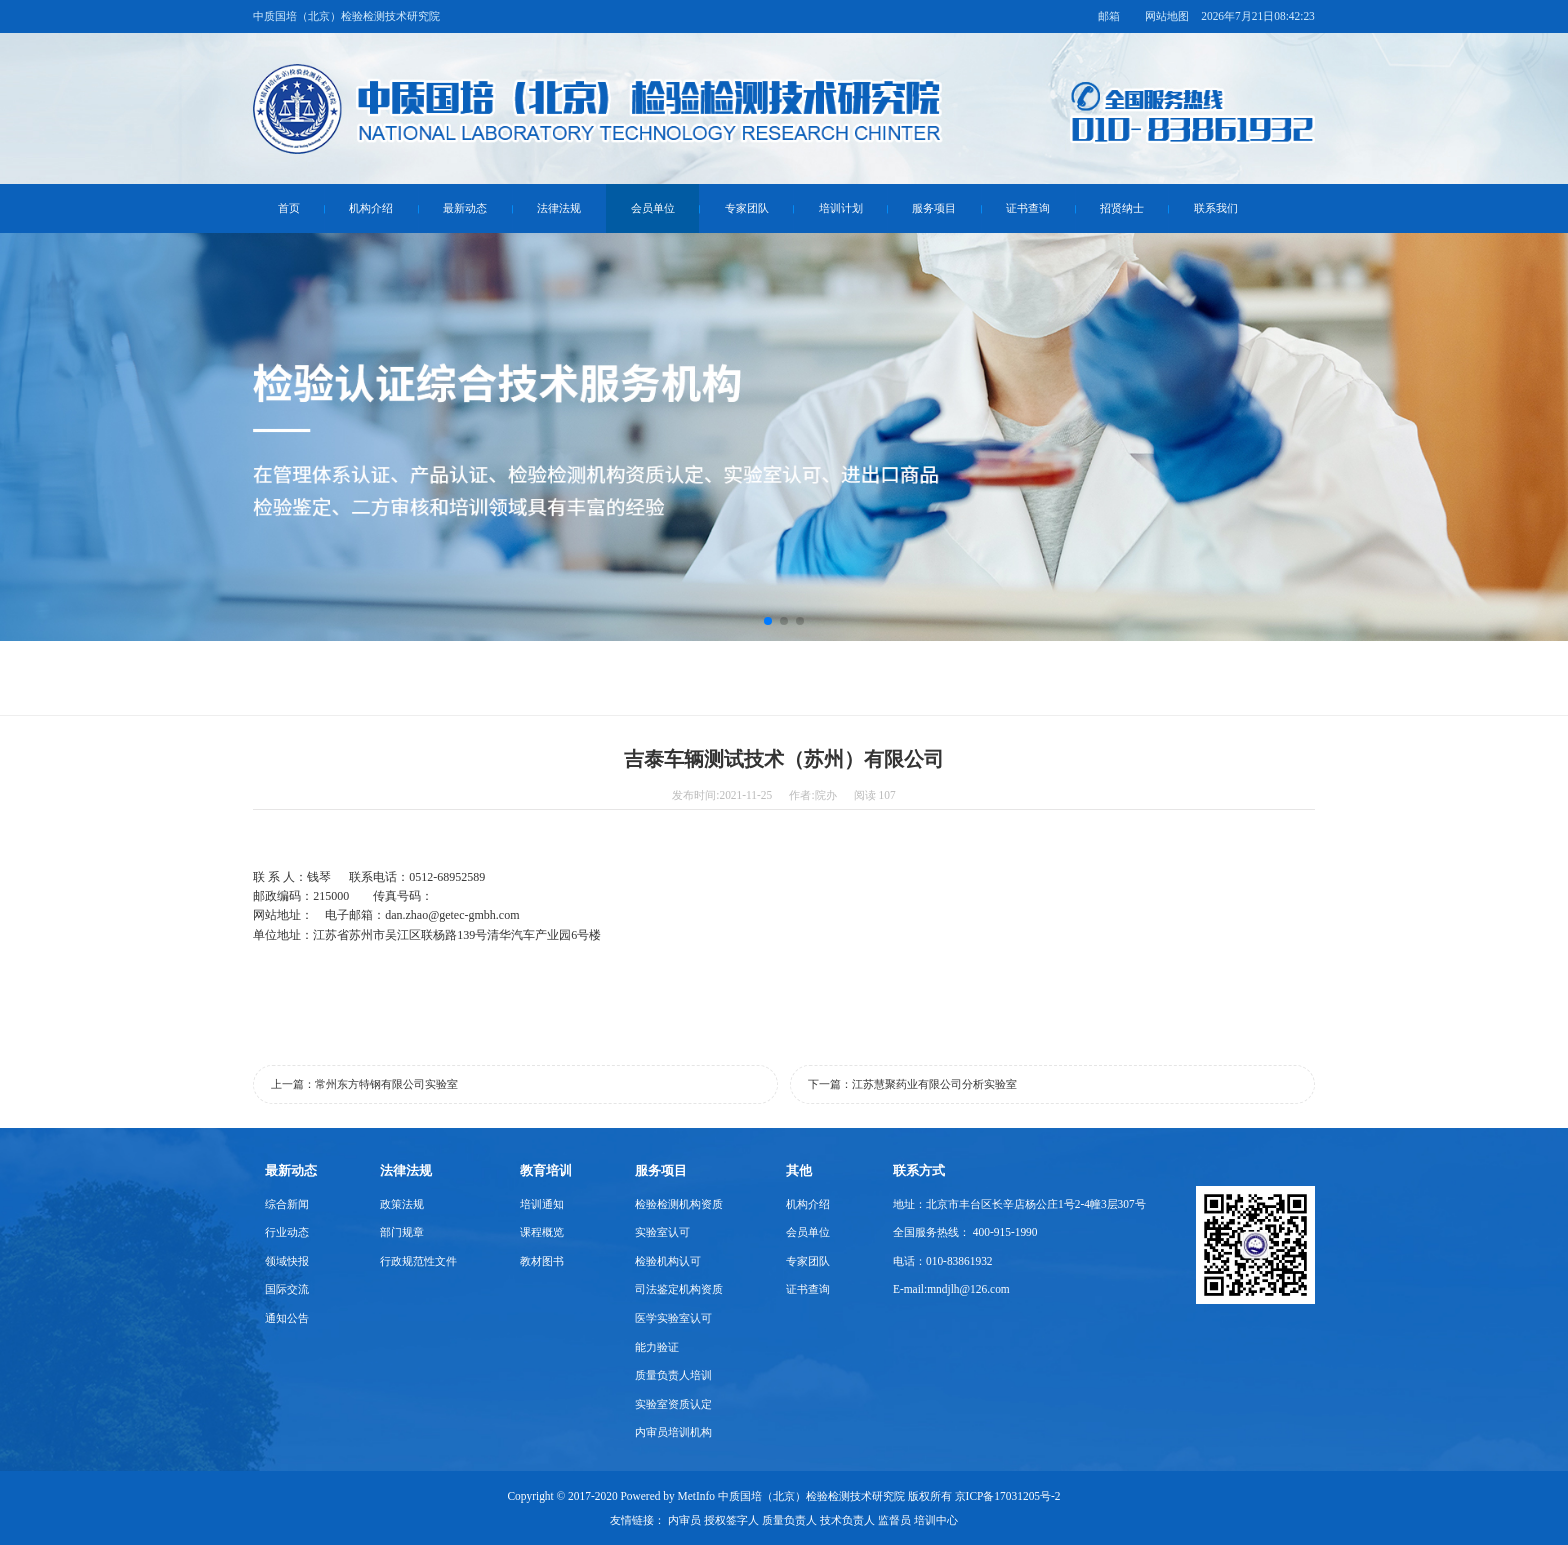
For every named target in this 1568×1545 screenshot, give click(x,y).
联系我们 (1216, 208)
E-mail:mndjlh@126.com (951, 1289)
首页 (289, 208)
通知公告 (287, 1318)
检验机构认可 (668, 1261)
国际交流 (287, 1289)
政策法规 (402, 1204)
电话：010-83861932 (943, 1261)
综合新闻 (287, 1204)
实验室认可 (662, 1232)
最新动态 (465, 208)
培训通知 (542, 1204)
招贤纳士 (1122, 208)
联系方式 (919, 1170)
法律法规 (559, 208)
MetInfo (696, 1496)
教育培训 (546, 1170)
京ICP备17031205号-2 (1008, 1496)
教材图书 (542, 1261)
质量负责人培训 (673, 1375)
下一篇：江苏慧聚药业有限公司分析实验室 (912, 1084)
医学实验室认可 (673, 1318)
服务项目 (934, 208)
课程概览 (542, 1232)
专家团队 (747, 208)
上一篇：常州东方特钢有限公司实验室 (364, 1084)
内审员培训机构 (673, 1432)
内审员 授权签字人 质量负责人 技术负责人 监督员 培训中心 (812, 1520)
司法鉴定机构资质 (679, 1289)
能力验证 (657, 1347)
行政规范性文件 (418, 1261)
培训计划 (841, 208)
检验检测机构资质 (679, 1204)
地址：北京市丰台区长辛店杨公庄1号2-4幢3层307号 (1019, 1204)
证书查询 (1028, 208)
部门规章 (402, 1232)
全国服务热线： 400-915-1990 (965, 1232)
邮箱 (1109, 16)
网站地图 (1167, 16)
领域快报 (287, 1261)
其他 (799, 1170)
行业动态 (287, 1232)
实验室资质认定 (673, 1404)
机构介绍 (371, 208)
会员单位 (653, 208)
